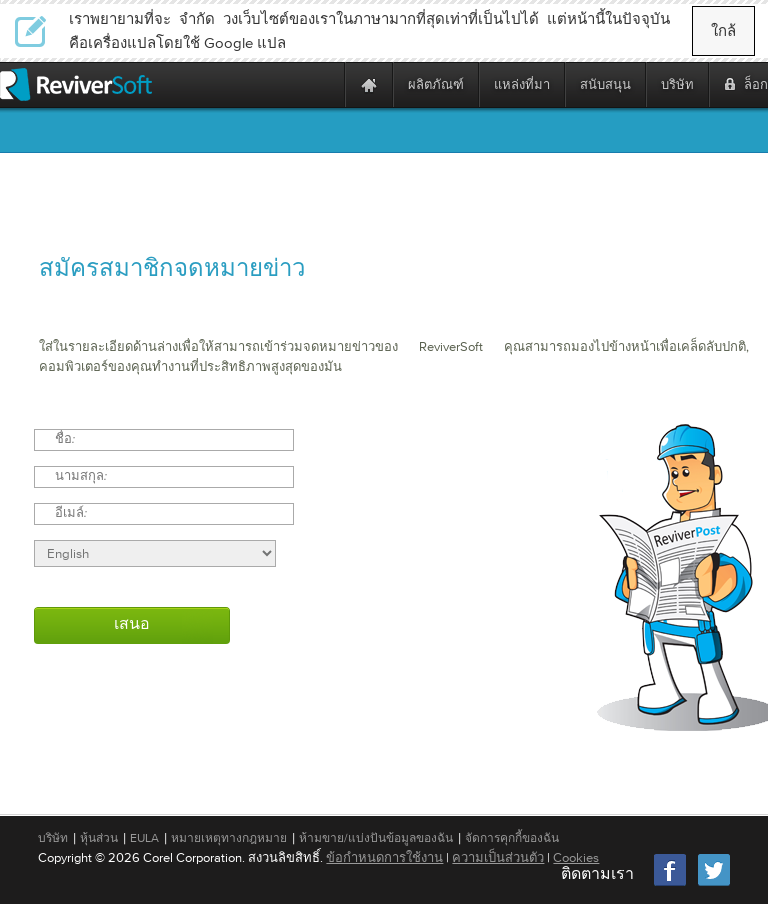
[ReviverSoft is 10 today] (325, 84)
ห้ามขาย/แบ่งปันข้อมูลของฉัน (376, 838)
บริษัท (53, 838)
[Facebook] (671, 883)
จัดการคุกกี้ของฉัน (512, 838)
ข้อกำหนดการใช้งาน (384, 857)
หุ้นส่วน (99, 838)
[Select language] (155, 553)
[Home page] (369, 84)
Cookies (576, 857)
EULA (144, 838)
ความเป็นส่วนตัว (498, 857)
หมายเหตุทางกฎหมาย (229, 838)
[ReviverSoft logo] (76, 84)
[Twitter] (714, 883)
